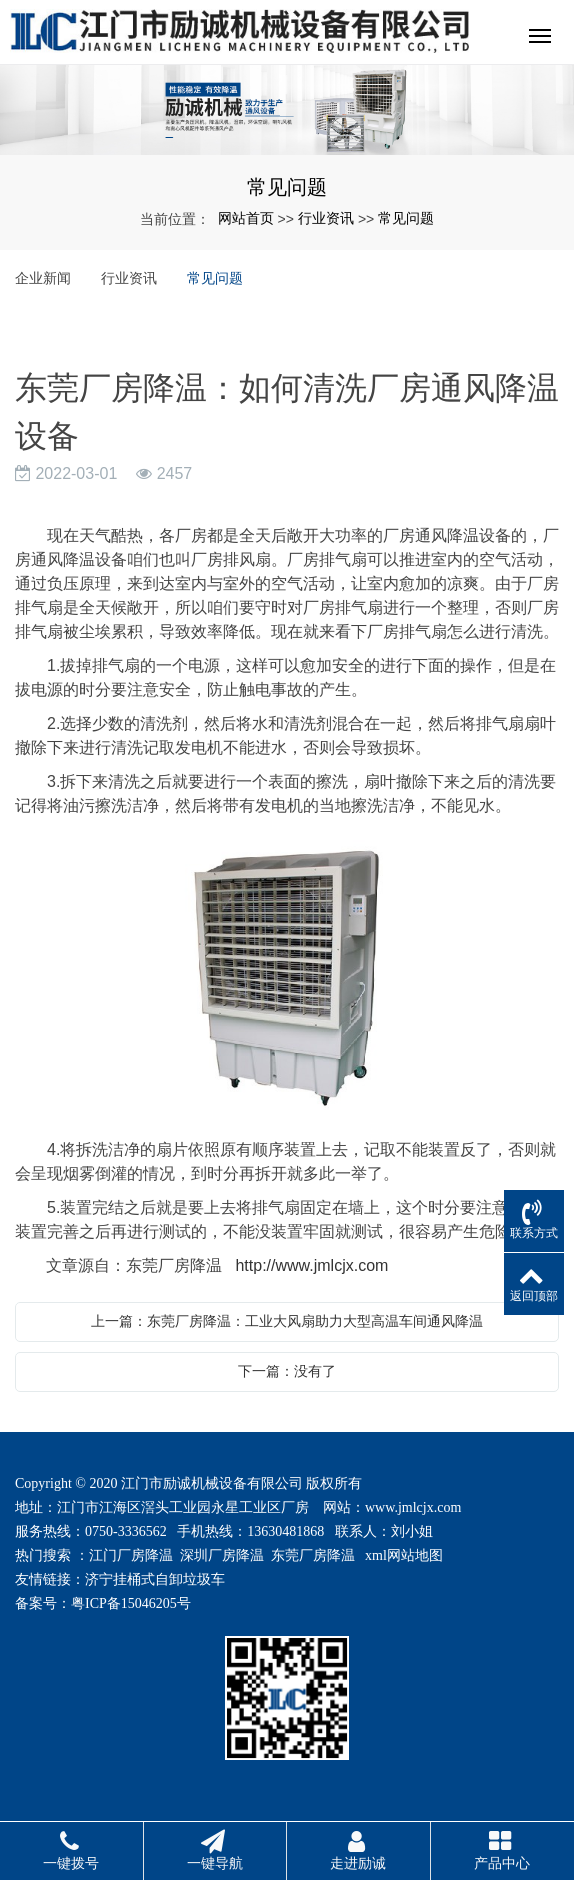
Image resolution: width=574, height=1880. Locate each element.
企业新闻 (43, 278)
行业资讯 (326, 218)
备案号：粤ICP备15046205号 (103, 1603)
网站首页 (246, 218)
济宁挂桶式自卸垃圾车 (155, 1579)
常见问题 (406, 218)
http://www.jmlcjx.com (311, 1265)
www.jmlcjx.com (413, 1507)
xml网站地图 (404, 1555)
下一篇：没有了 (287, 1371)
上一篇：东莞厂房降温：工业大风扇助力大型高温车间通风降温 (287, 1321)
